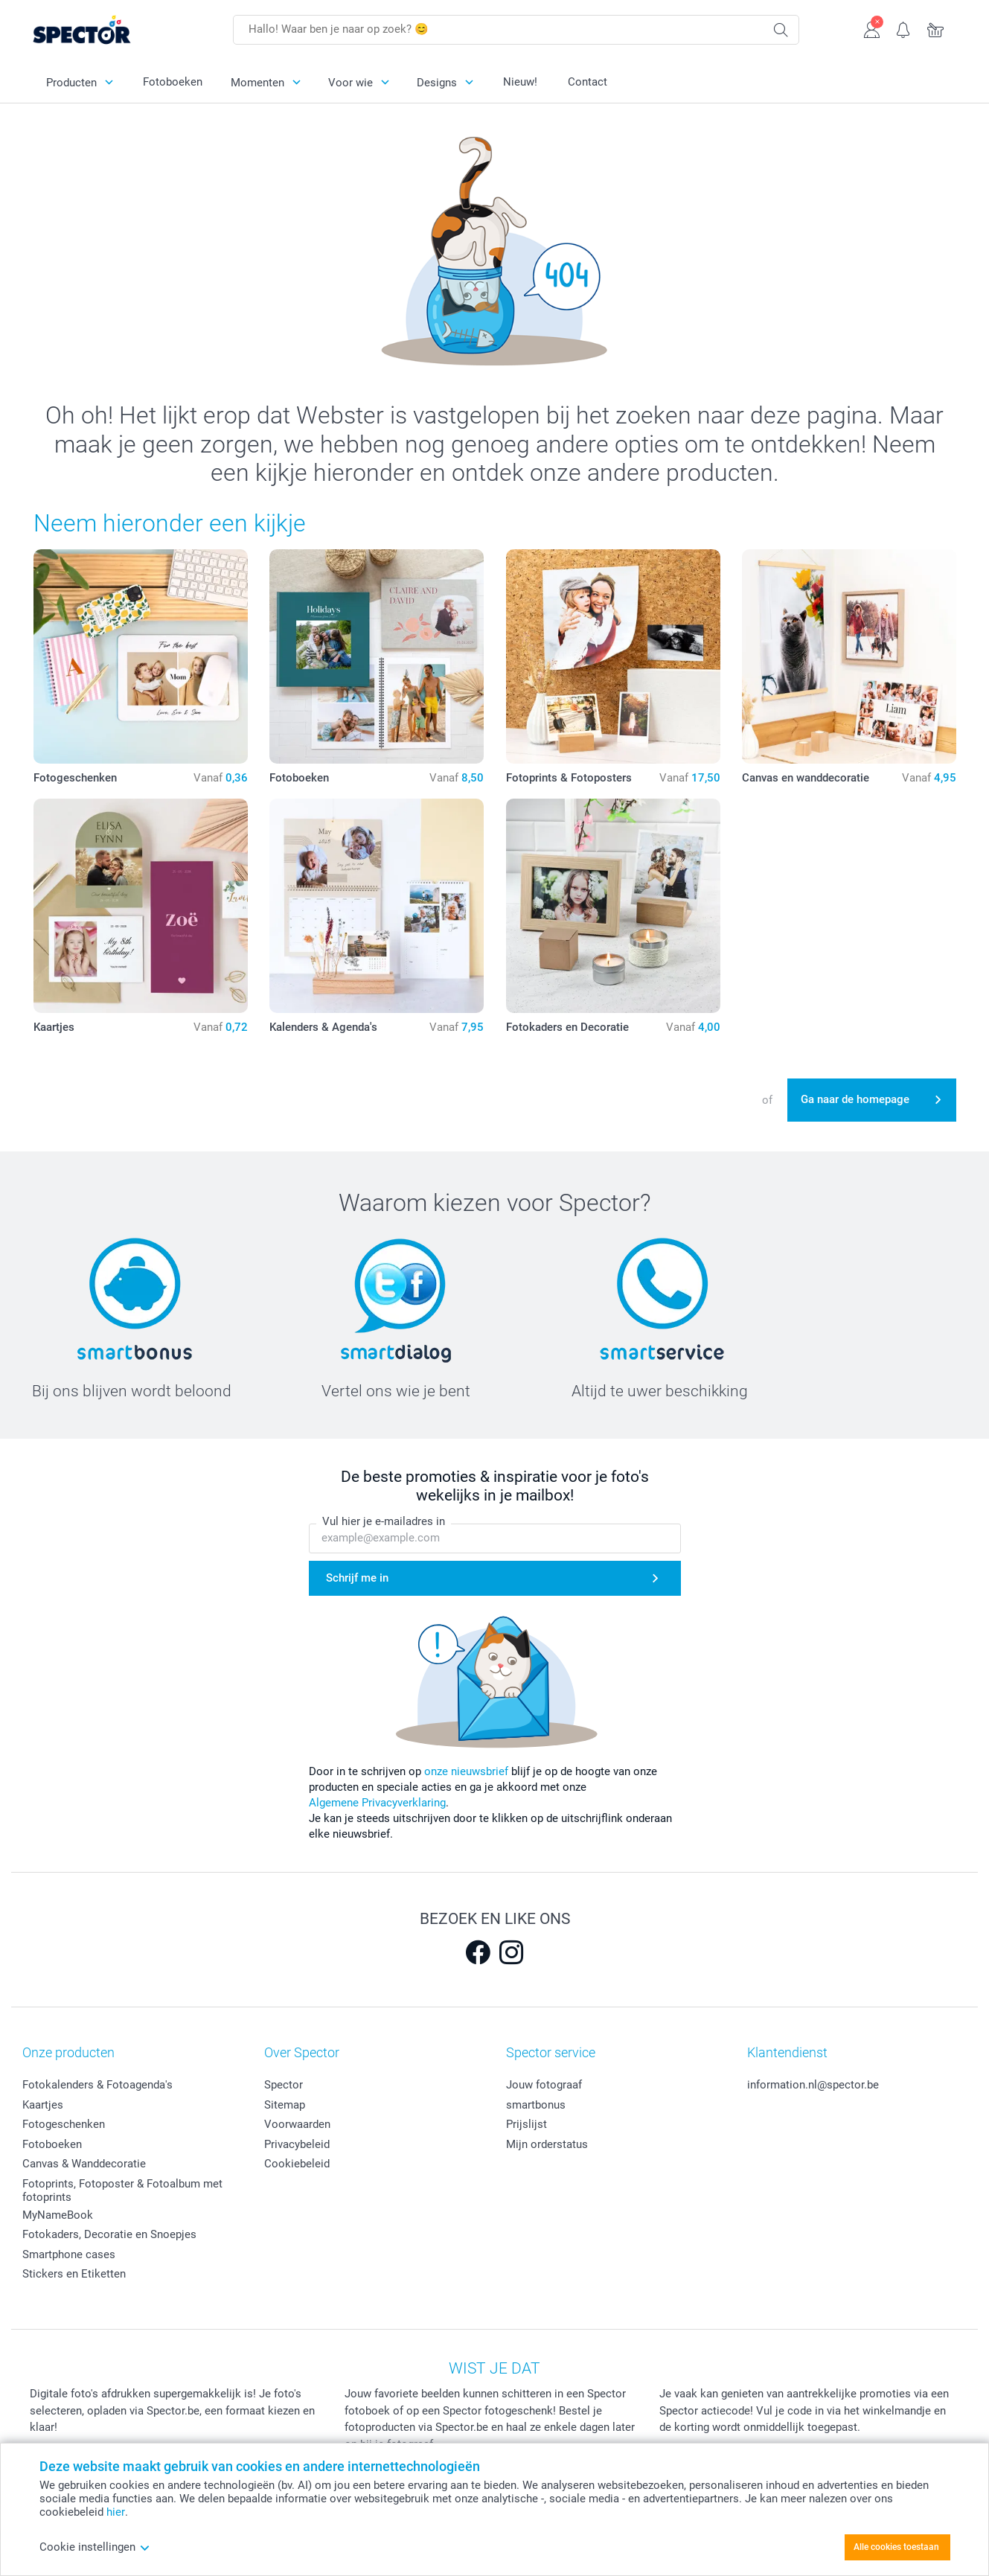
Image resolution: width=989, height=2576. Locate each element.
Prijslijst (526, 2124)
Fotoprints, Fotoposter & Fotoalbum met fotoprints (122, 2190)
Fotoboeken (172, 82)
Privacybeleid (297, 2144)
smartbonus (536, 2105)
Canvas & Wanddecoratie (84, 2163)
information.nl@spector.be (813, 2084)
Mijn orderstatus (547, 2144)
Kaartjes (42, 2105)
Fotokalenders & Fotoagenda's (97, 2084)
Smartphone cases (68, 2254)
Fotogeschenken (63, 2124)
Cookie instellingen (94, 2547)
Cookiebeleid (297, 2163)
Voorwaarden (297, 2124)
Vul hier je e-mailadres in (383, 1521)
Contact (587, 82)
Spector (283, 2084)
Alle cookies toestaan (896, 2547)
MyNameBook (57, 2215)
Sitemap (284, 2105)
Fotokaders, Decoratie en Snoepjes (109, 2234)
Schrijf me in (357, 1578)
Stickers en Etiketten (74, 2274)
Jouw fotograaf (544, 2084)
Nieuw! (520, 82)
